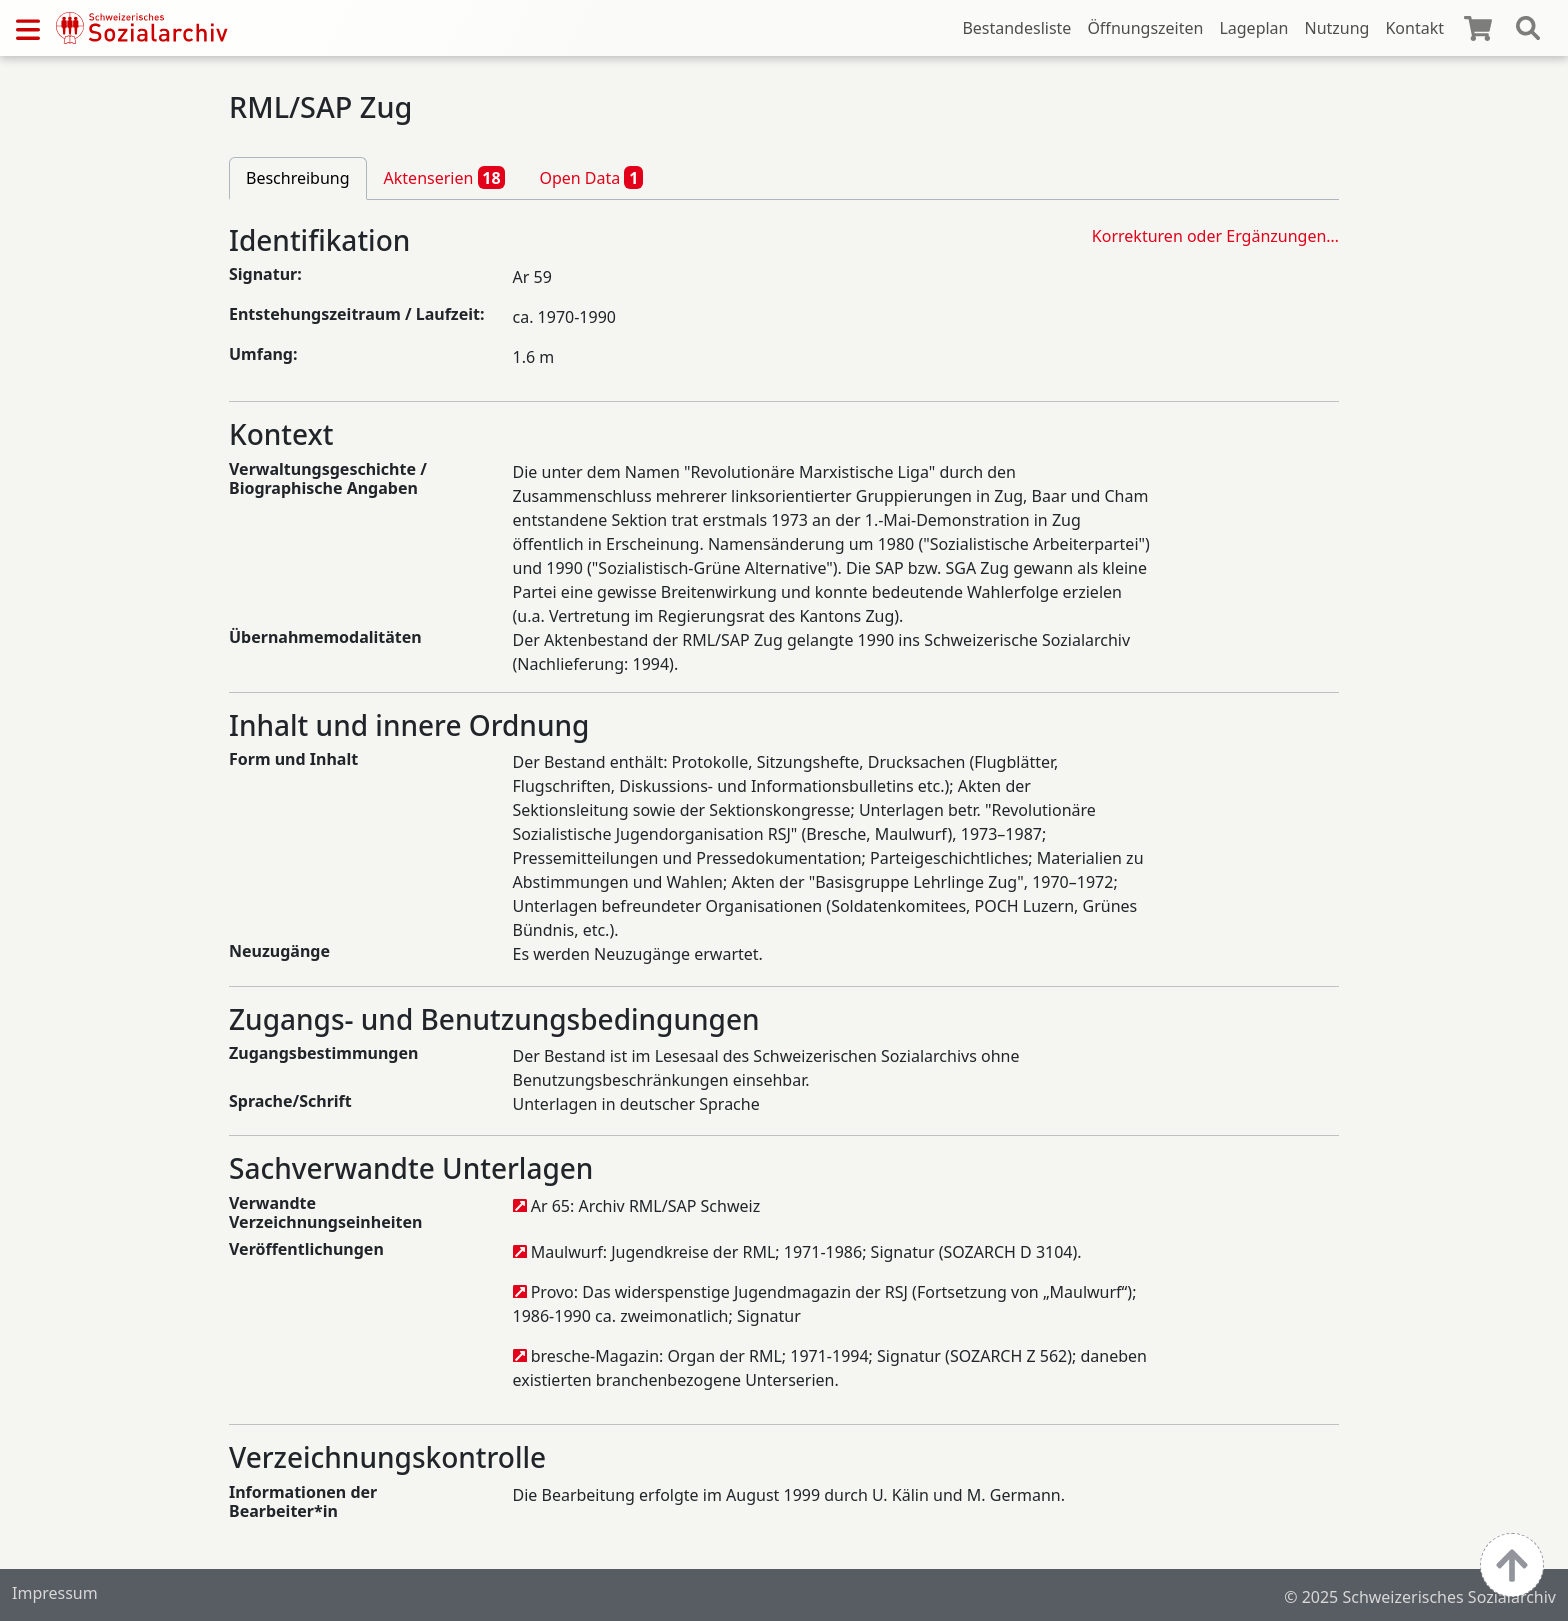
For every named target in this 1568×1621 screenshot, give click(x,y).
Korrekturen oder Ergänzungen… (1215, 236)
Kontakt (1414, 28)
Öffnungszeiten (1145, 28)
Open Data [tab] (591, 177)
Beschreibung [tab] (298, 178)
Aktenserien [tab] (445, 177)
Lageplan (1253, 28)
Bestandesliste (1016, 28)
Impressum (55, 1593)
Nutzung (1336, 28)
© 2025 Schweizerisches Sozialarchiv (1420, 1597)
